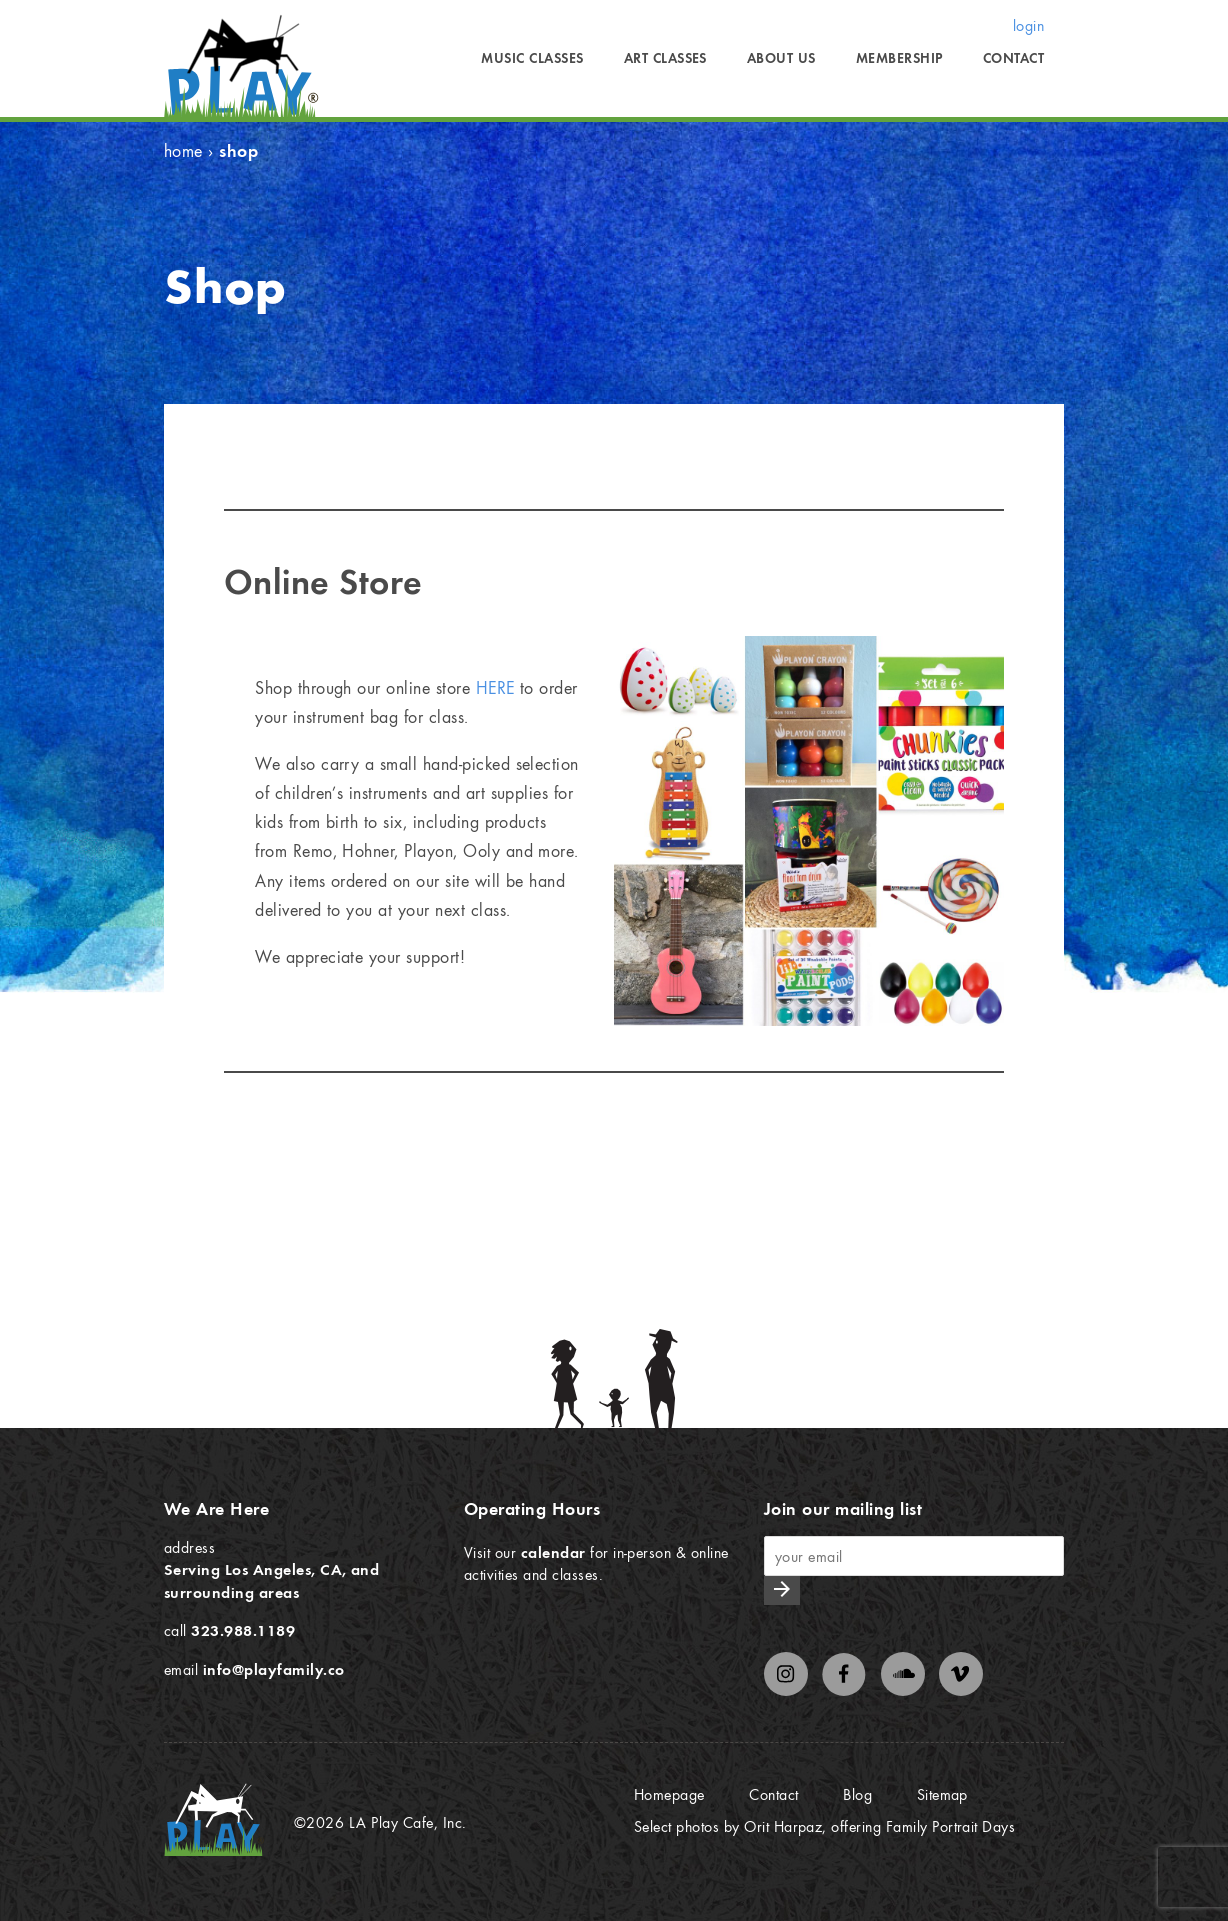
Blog (857, 1794)
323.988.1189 (243, 1630)
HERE (495, 687)
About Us (781, 58)
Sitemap (942, 1794)
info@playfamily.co (274, 1669)
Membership (899, 58)
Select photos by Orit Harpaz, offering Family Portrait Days (824, 1826)
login (1028, 25)
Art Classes (665, 58)
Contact (1013, 58)
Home (183, 150)
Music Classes (532, 58)
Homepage (669, 1794)
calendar (553, 1552)
